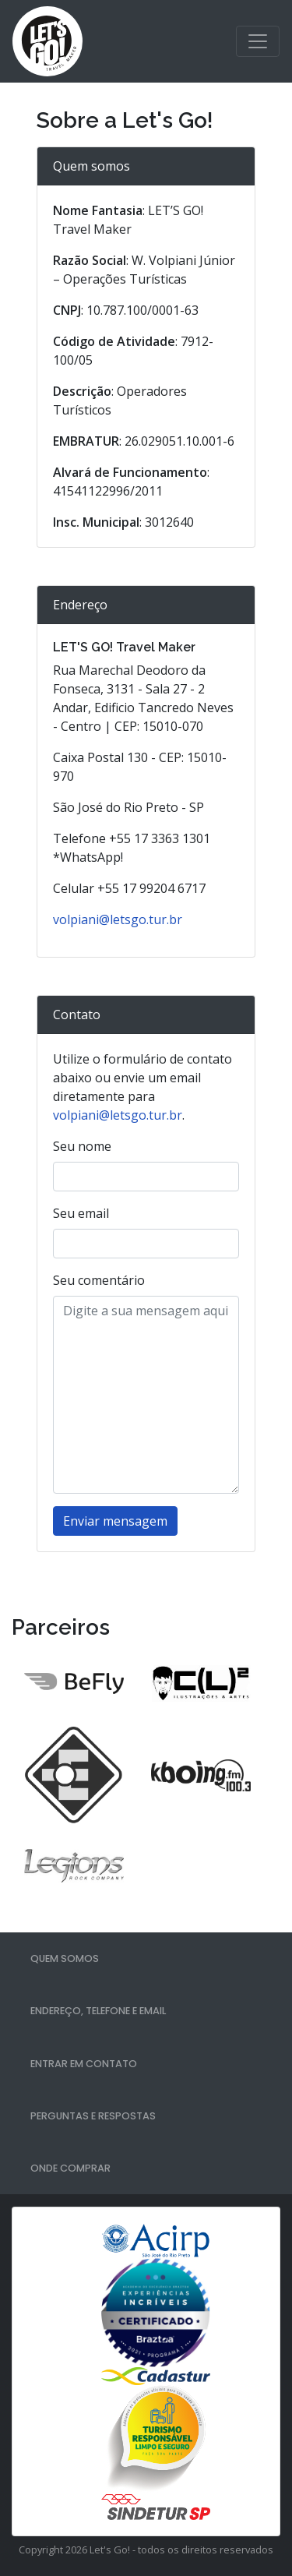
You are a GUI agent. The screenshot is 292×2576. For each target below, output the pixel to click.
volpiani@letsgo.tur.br (117, 919)
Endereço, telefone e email (98, 2010)
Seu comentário (99, 1280)
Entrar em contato (83, 2063)
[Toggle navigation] (258, 41)
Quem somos (64, 1958)
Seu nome (82, 1146)
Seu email (81, 1213)
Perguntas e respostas (93, 2116)
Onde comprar (70, 2168)
